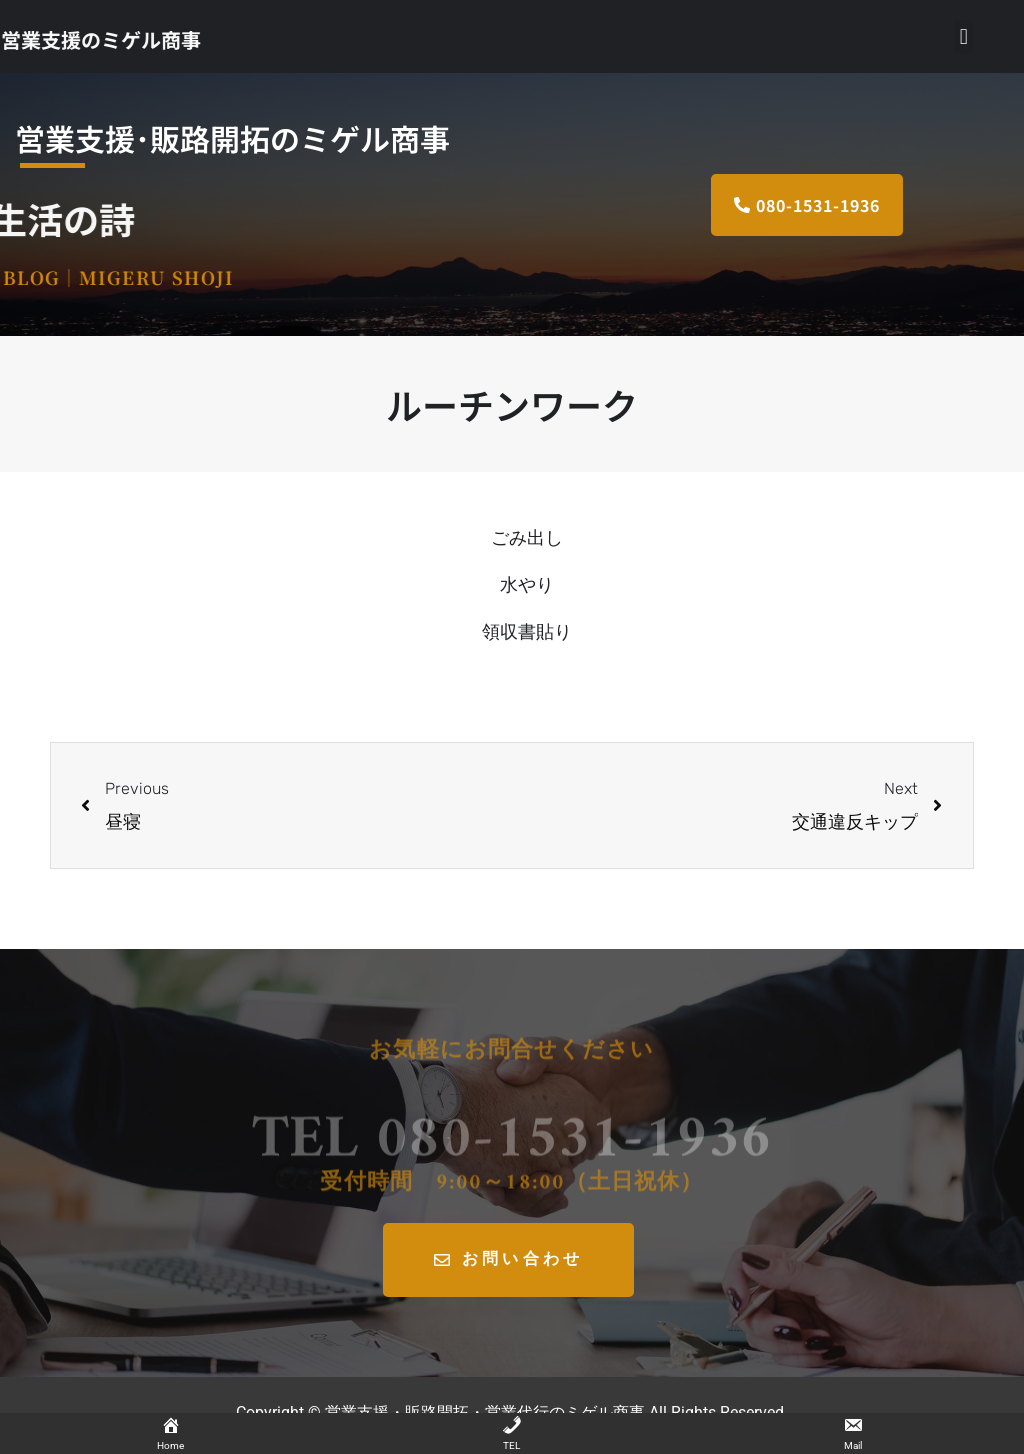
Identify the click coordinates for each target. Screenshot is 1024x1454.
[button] (963, 36)
